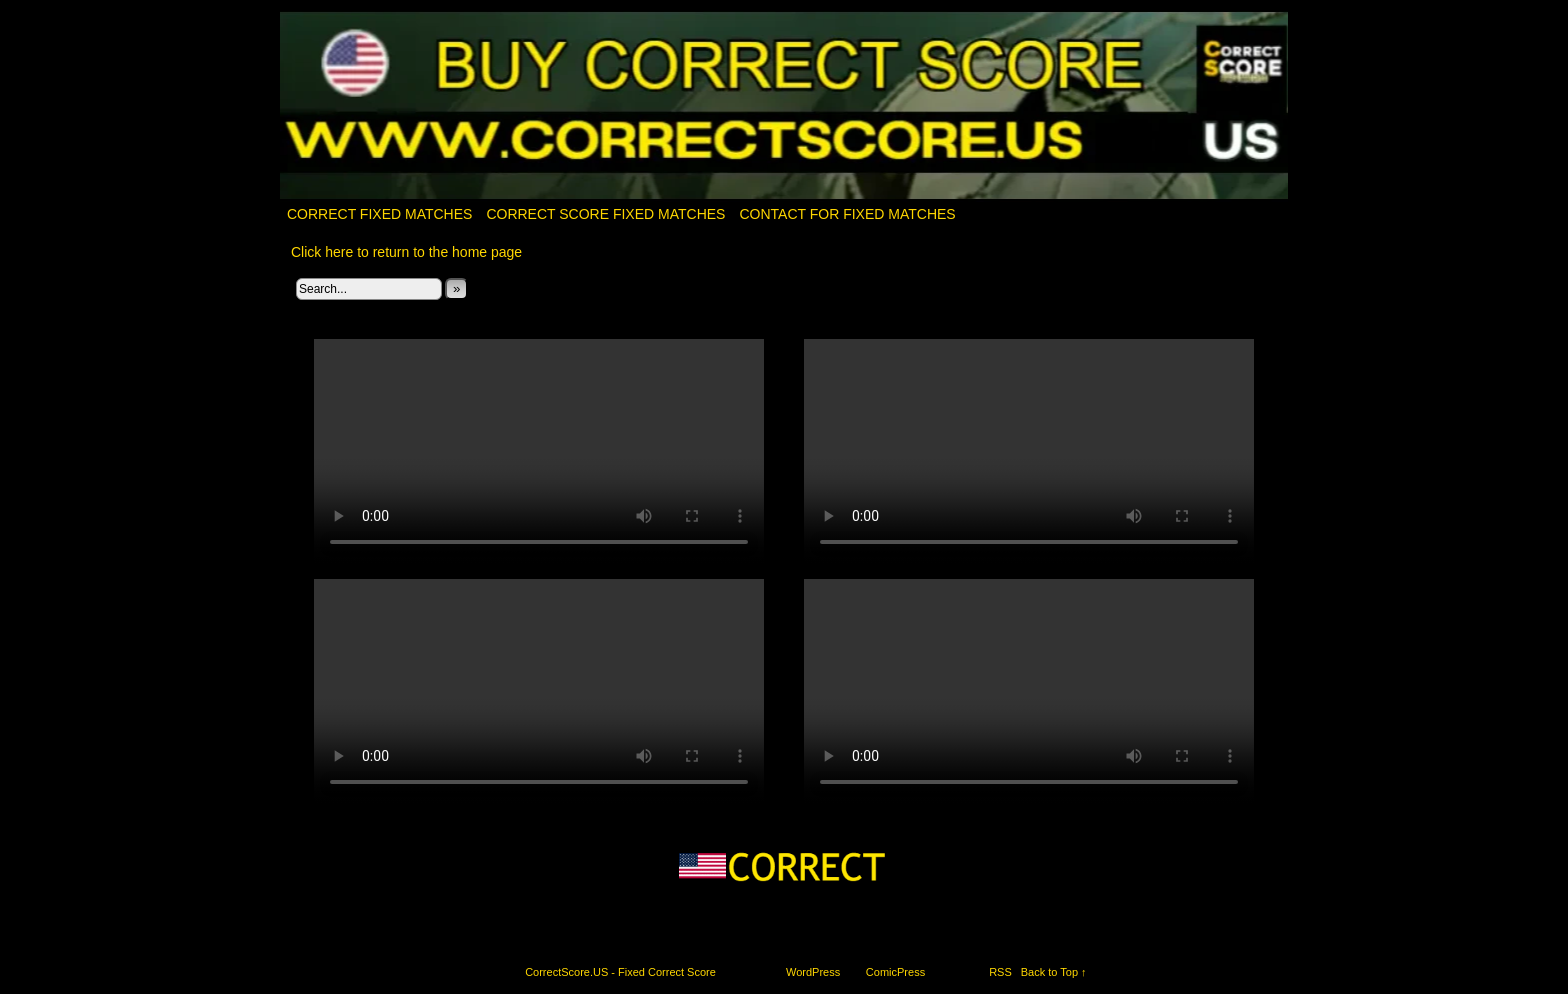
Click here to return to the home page (406, 252)
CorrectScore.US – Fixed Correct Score (784, 106)
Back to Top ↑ (1054, 972)
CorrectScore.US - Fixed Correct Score (620, 972)
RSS (1000, 972)
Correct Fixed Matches (379, 214)
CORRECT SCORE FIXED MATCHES (605, 214)
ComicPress (895, 972)
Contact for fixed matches (847, 214)
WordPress (813, 972)
